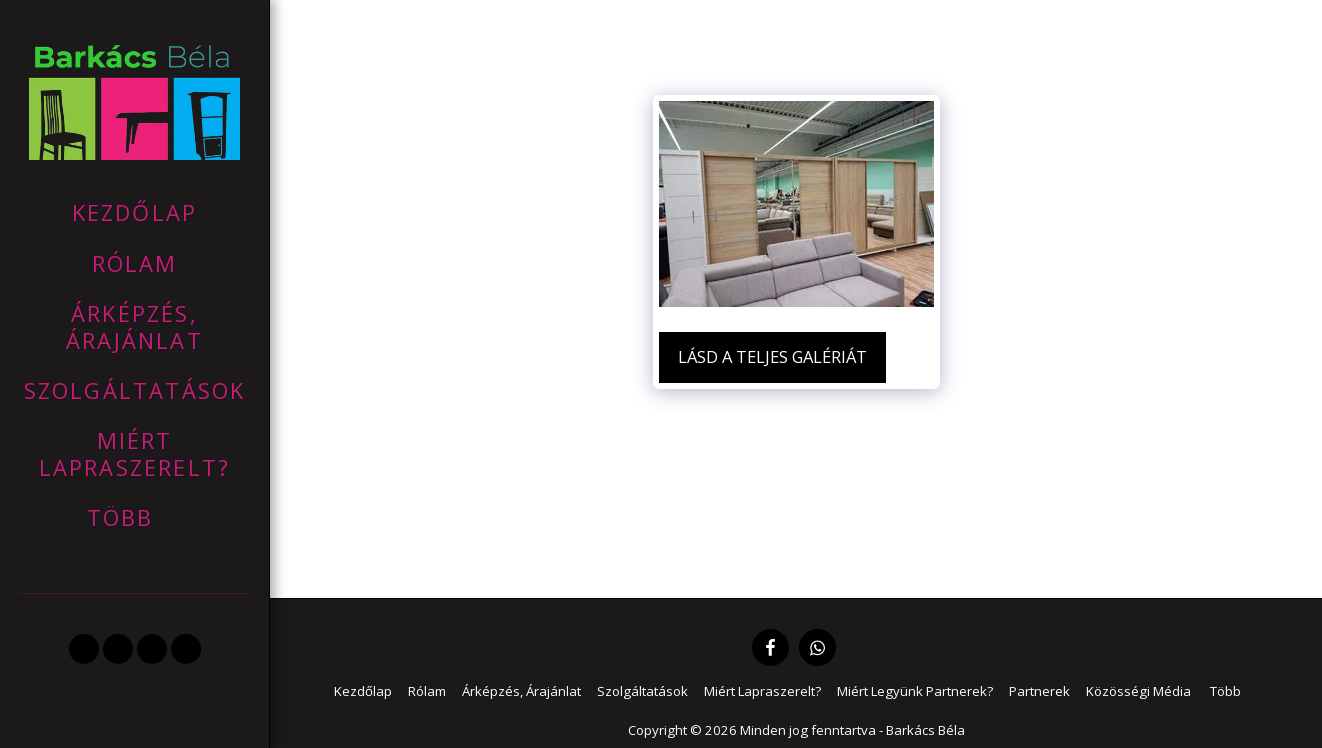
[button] (84, 649)
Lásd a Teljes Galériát (772, 356)
